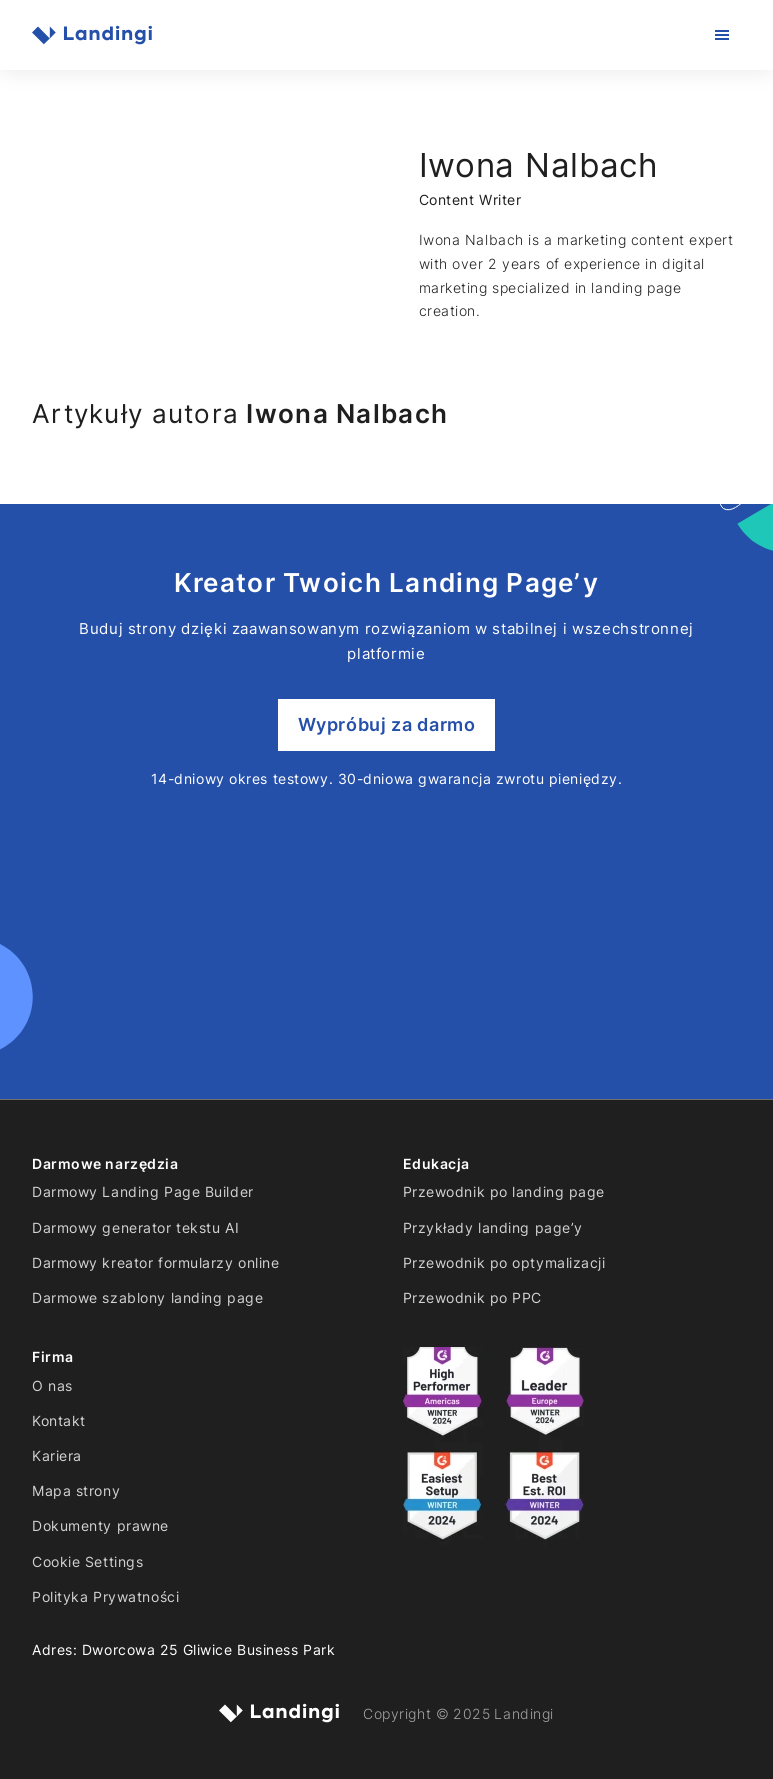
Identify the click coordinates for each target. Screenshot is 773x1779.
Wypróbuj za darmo (387, 724)
